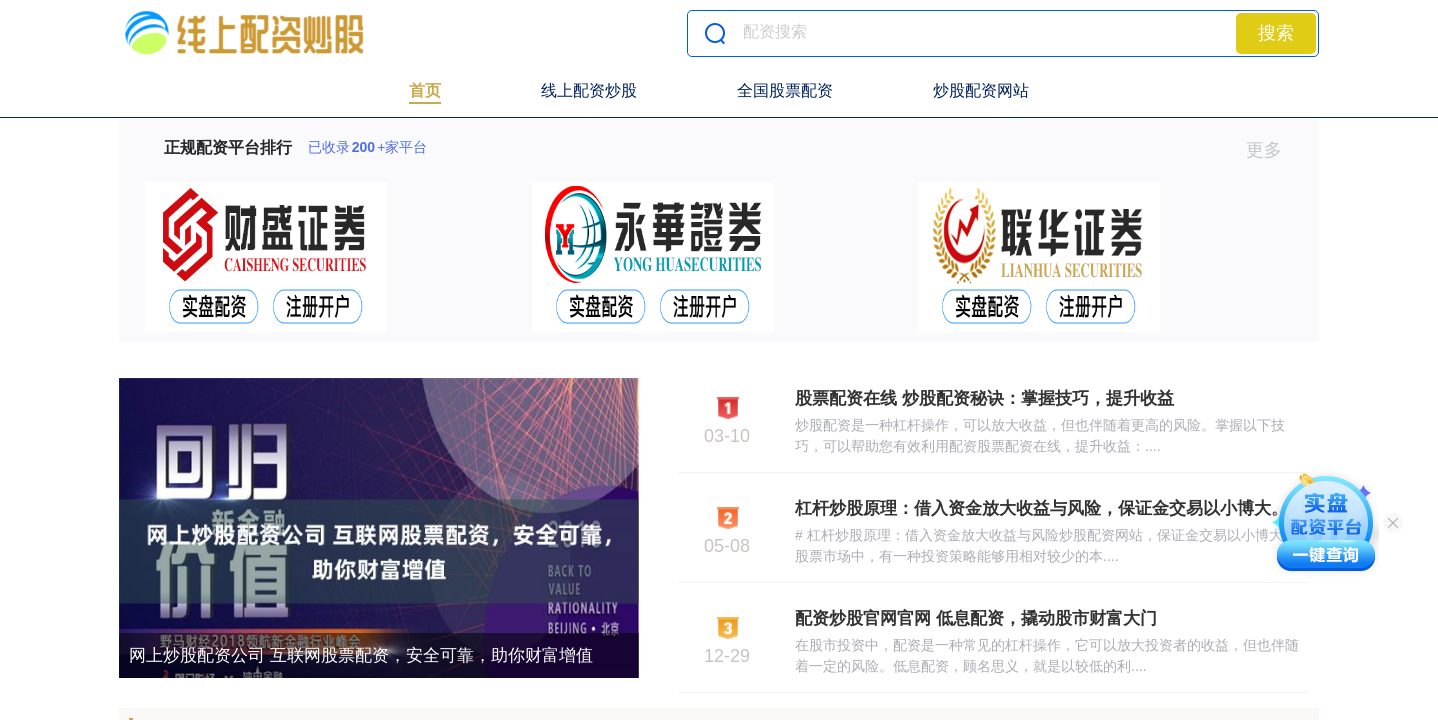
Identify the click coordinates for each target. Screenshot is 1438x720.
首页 (425, 90)
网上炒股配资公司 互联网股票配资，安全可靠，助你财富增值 (361, 655)
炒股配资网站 (981, 90)
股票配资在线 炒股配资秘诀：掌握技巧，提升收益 (984, 398)
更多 (1272, 150)
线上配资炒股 (589, 90)
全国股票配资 (785, 90)
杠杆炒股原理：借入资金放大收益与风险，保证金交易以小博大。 (1041, 508)
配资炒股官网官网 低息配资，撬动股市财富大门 (976, 618)
